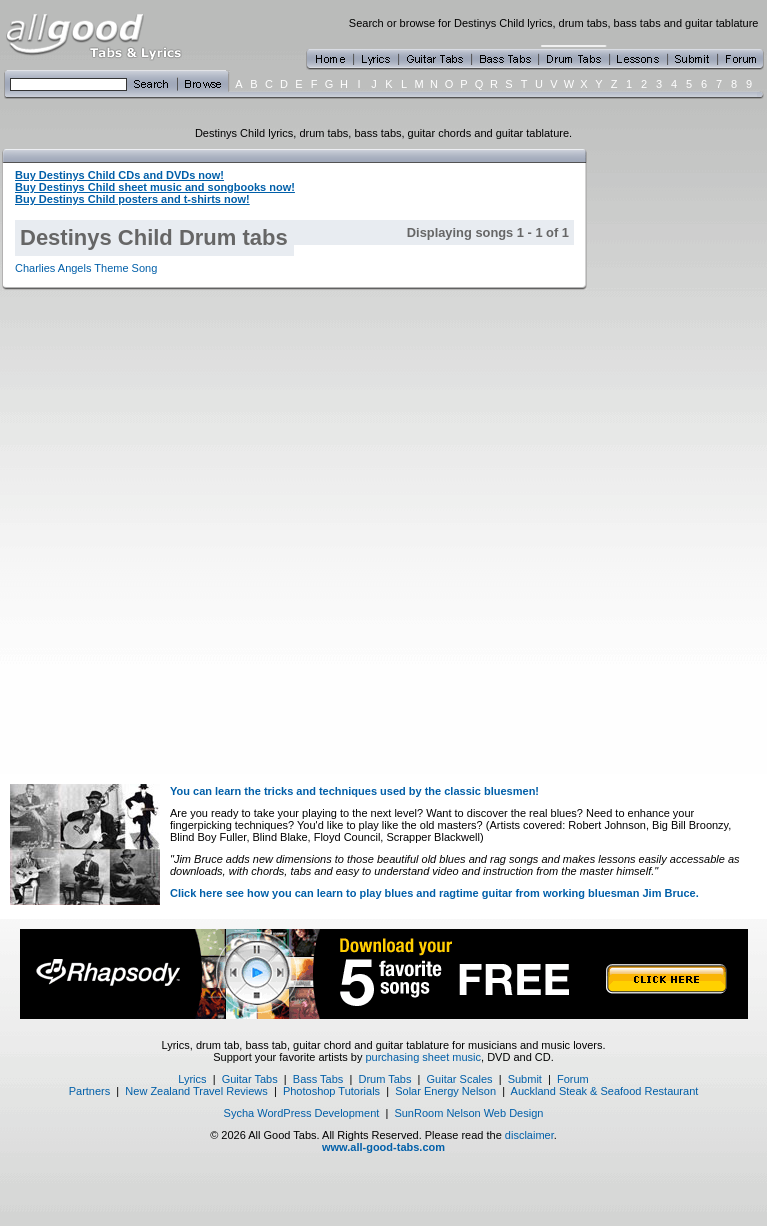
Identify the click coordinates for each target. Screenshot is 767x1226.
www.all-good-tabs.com (383, 1147)
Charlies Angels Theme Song (86, 268)
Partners (90, 1091)
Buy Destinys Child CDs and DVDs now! (119, 175)
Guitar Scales (460, 1079)
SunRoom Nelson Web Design (468, 1113)
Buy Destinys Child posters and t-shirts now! (132, 199)
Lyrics (192, 1079)
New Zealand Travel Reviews (196, 1091)
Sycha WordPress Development (302, 1113)
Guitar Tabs (250, 1079)
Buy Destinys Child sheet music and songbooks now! (155, 187)
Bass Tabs (318, 1079)
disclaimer (529, 1135)
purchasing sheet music (423, 1057)
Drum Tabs (384, 1079)
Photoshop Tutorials (331, 1091)
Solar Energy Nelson (445, 1091)
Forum (573, 1079)
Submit (525, 1079)
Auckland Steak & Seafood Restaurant (605, 1091)
